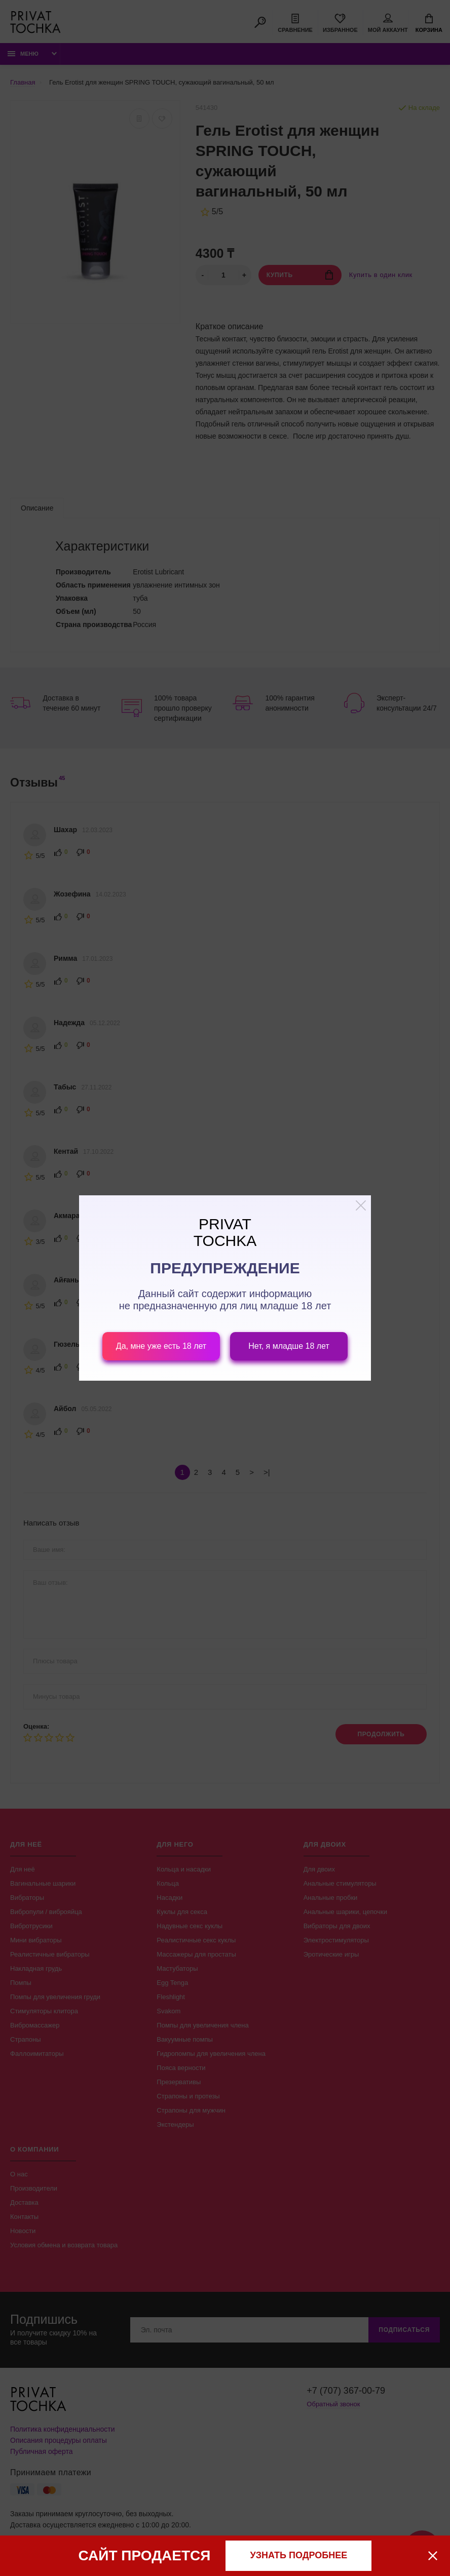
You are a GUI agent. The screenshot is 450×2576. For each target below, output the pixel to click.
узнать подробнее (299, 2555)
